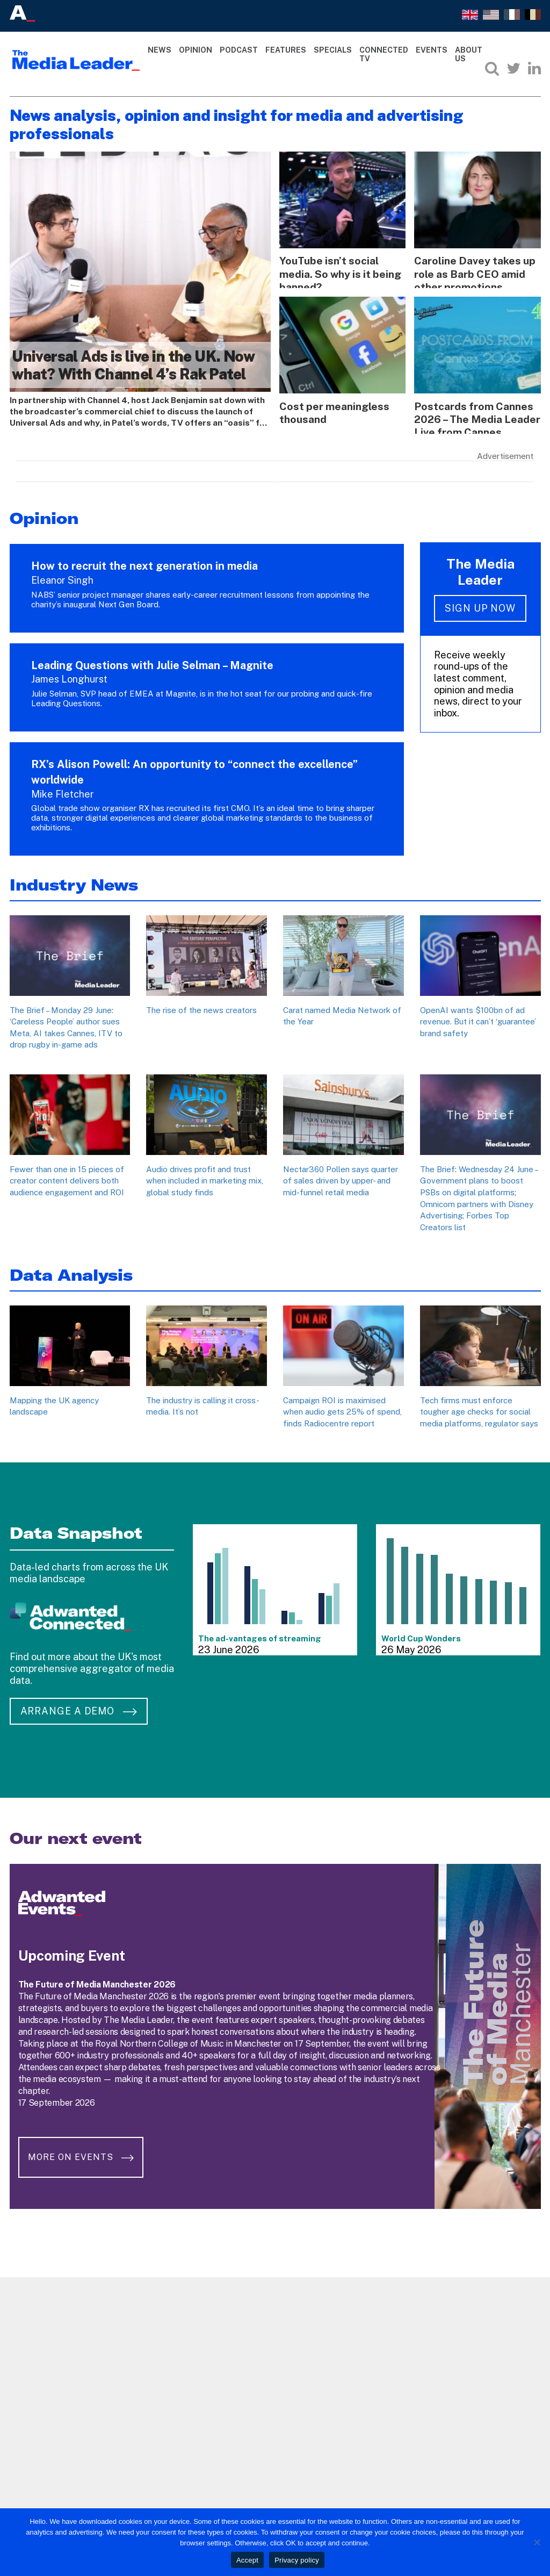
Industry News (74, 881)
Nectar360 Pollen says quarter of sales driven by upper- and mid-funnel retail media (340, 1177)
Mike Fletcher (62, 790)
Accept (247, 2560)
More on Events (84, 2146)
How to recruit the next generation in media (145, 562)
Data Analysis (71, 1271)
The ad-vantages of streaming (259, 1634)
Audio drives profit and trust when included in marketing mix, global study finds (204, 1177)
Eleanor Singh (62, 576)
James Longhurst (69, 675)
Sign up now (480, 604)
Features (285, 50)
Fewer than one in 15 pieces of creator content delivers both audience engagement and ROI (67, 1177)
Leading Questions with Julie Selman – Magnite (152, 661)
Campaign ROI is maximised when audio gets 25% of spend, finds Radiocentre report (342, 1408)
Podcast (239, 50)
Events (431, 50)
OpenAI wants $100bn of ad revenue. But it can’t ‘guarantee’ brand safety (478, 1018)
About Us (468, 54)
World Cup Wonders (421, 1634)
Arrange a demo (78, 1707)
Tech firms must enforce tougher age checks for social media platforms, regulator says (479, 1408)
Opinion (195, 50)
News (159, 50)
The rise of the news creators (201, 1006)
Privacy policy (296, 2560)
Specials (333, 50)
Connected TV (383, 54)
